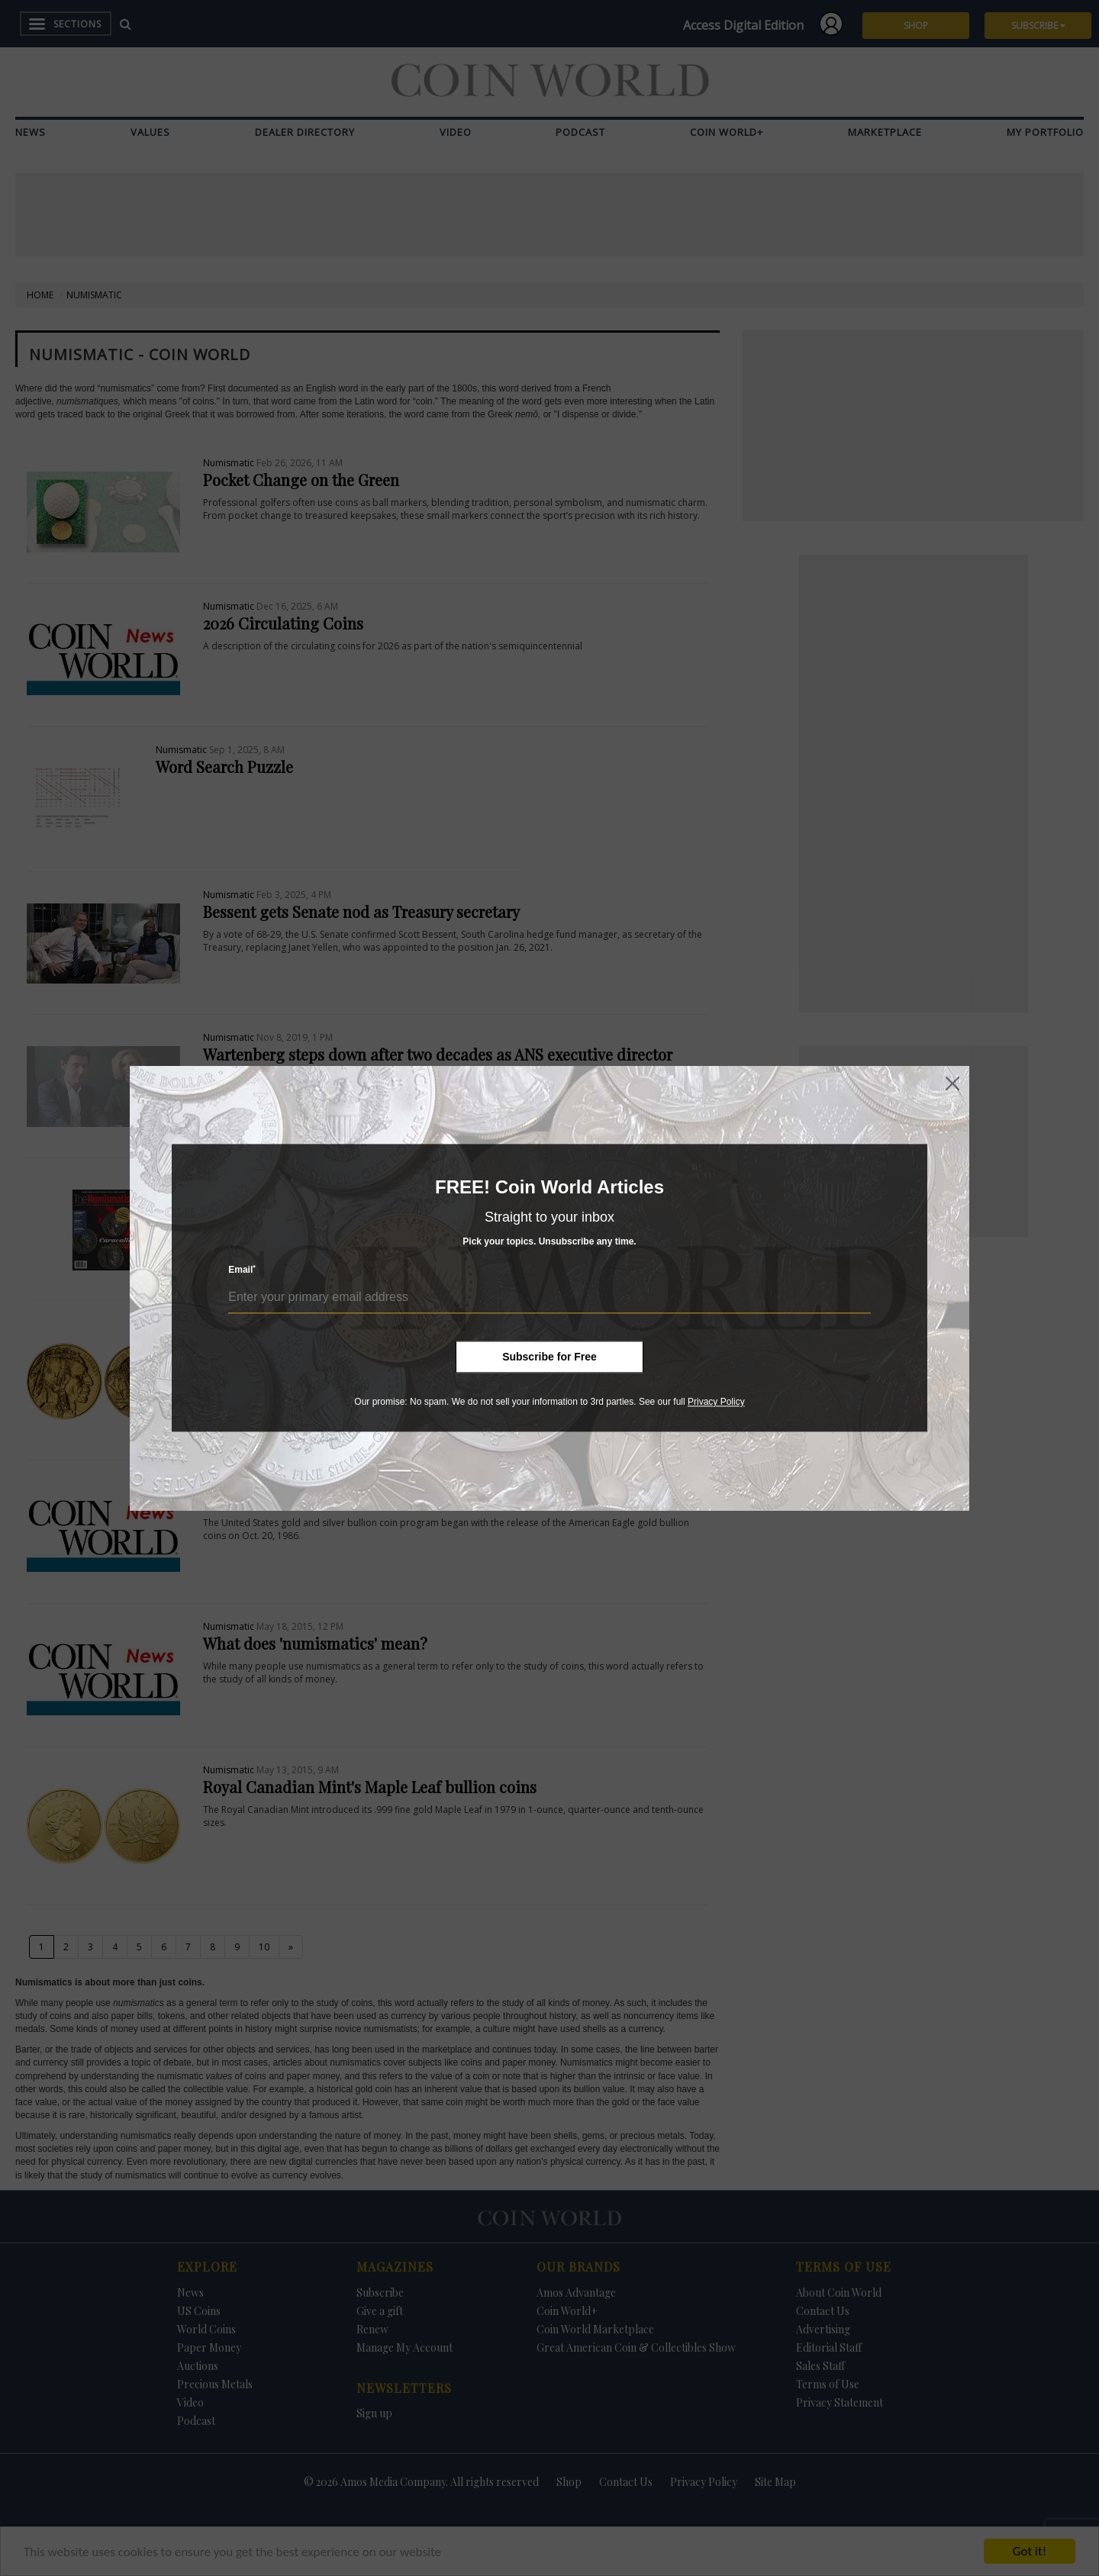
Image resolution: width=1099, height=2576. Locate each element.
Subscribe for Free (549, 1357)
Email (242, 1270)
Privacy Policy (716, 1401)
